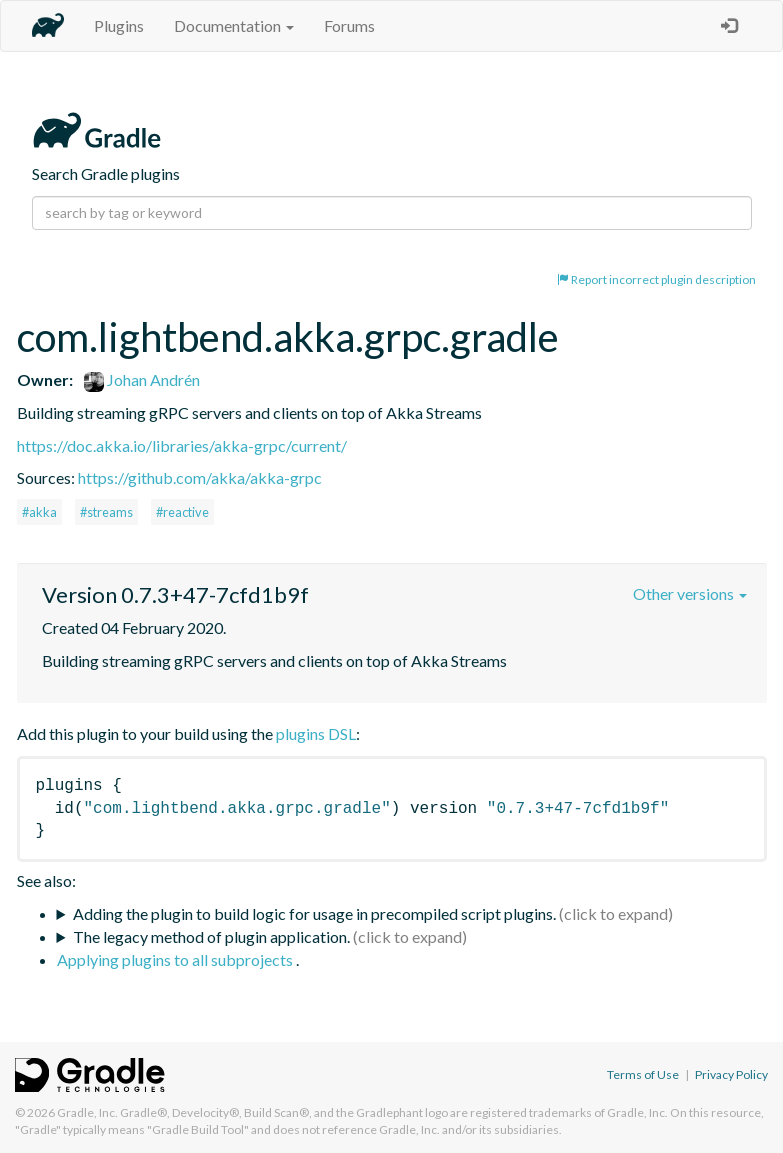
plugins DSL (316, 733)
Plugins (119, 25)
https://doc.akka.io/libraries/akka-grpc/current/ (182, 445)
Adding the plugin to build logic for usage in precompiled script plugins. (314, 913)
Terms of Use (643, 1074)
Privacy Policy (731, 1074)
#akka (39, 512)
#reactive (182, 512)
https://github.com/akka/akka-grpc (200, 477)
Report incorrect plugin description (656, 279)
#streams (106, 512)
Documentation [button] (234, 25)
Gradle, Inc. (87, 1112)
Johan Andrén (142, 379)
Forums (349, 25)
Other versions (690, 593)
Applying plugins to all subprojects (176, 959)
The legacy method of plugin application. (211, 936)
